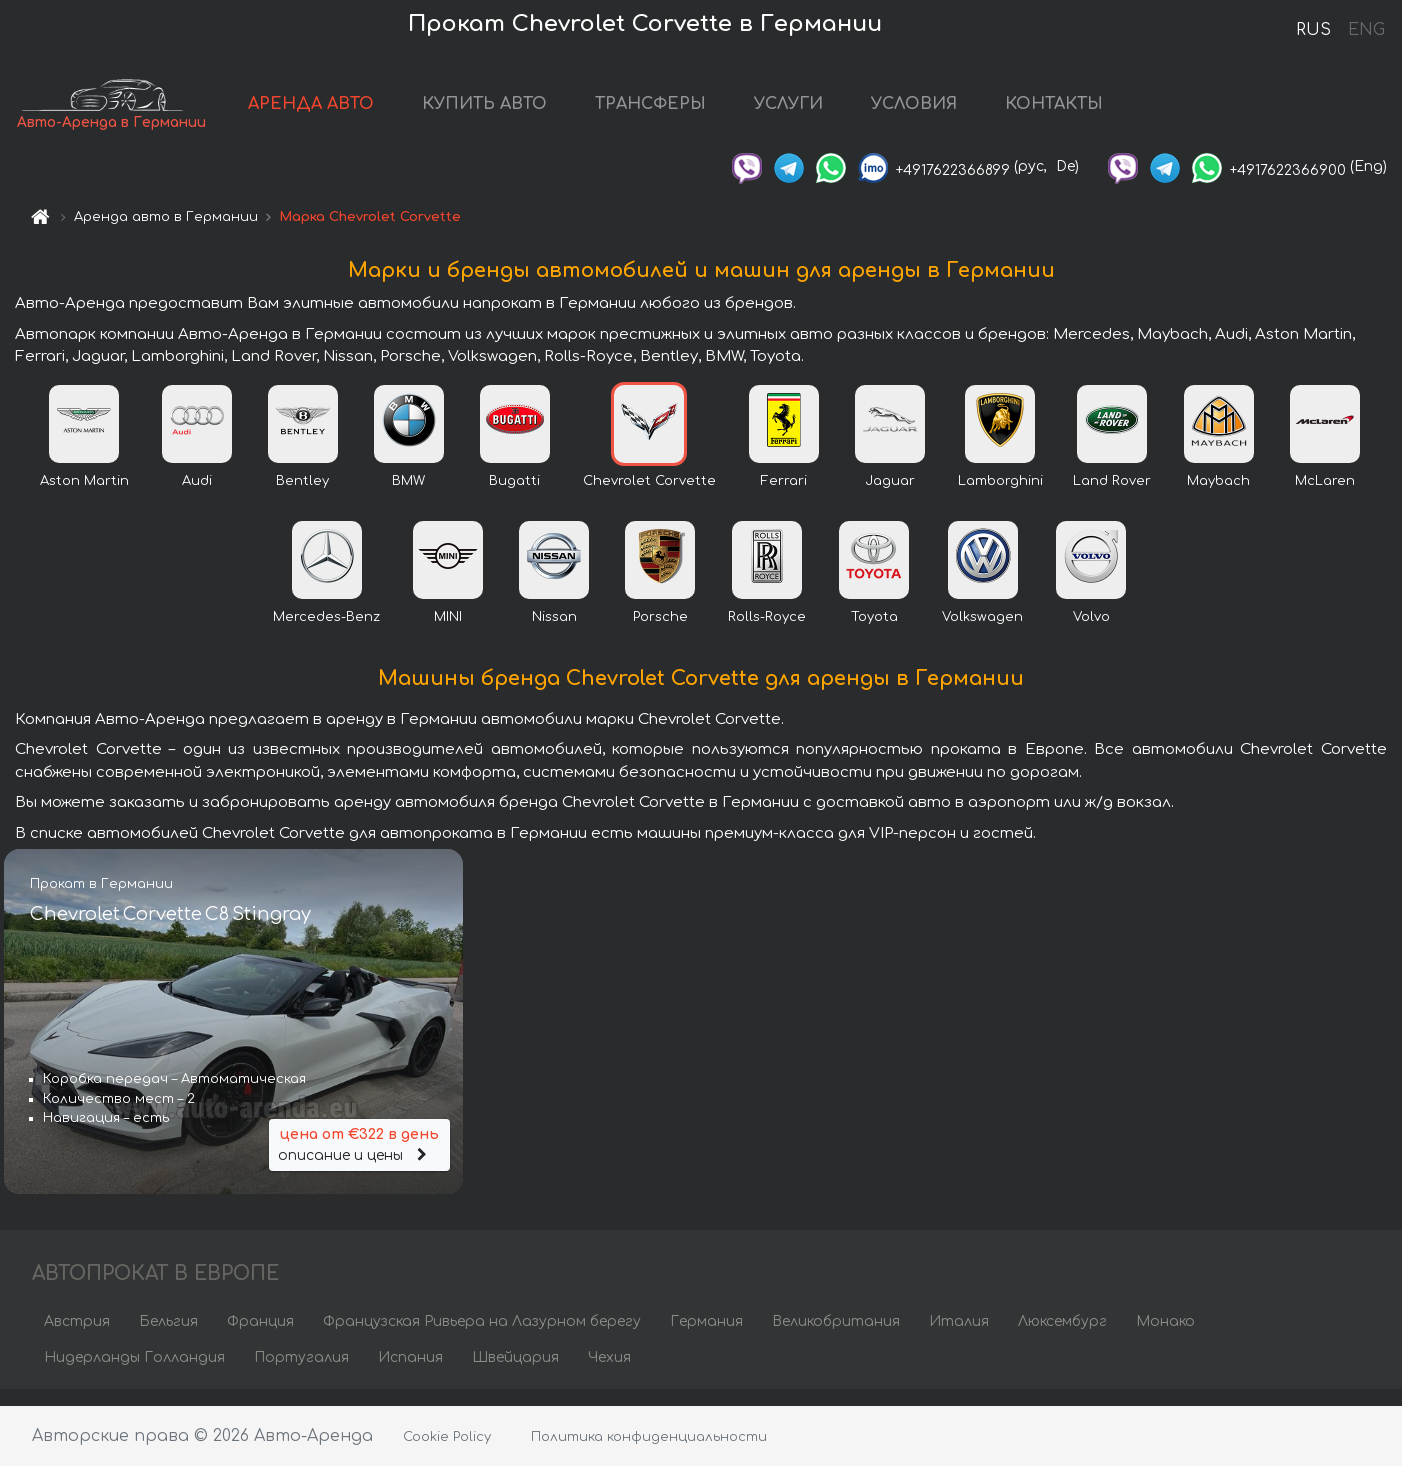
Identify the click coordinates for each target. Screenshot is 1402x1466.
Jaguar (890, 497)
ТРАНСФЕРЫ (708, 112)
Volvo (1091, 633)
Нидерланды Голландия (134, 1373)
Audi (197, 497)
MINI (448, 633)
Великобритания (836, 1337)
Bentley (302, 497)
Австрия (77, 1337)
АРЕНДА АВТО (369, 112)
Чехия (609, 1373)
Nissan (554, 633)
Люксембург (1062, 1337)
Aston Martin (84, 497)
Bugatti (514, 497)
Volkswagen (982, 633)
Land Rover (1112, 497)
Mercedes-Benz (326, 633)
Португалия (301, 1373)
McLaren (1325, 497)
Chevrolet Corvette (649, 497)
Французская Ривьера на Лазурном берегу (482, 1337)
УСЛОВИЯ (972, 112)
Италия (959, 1337)
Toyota (874, 633)
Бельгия (168, 1337)
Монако (1165, 1337)
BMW (408, 497)
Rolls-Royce (767, 633)
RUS (1313, 30)
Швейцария (515, 1373)
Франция (260, 1337)
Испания (410, 1373)
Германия (706, 1337)
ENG (1366, 30)
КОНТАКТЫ (1112, 112)
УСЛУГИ (846, 112)
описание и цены (360, 1156)
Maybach (1218, 497)
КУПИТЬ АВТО (542, 112)
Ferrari (784, 497)
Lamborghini (1000, 497)
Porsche (660, 633)
